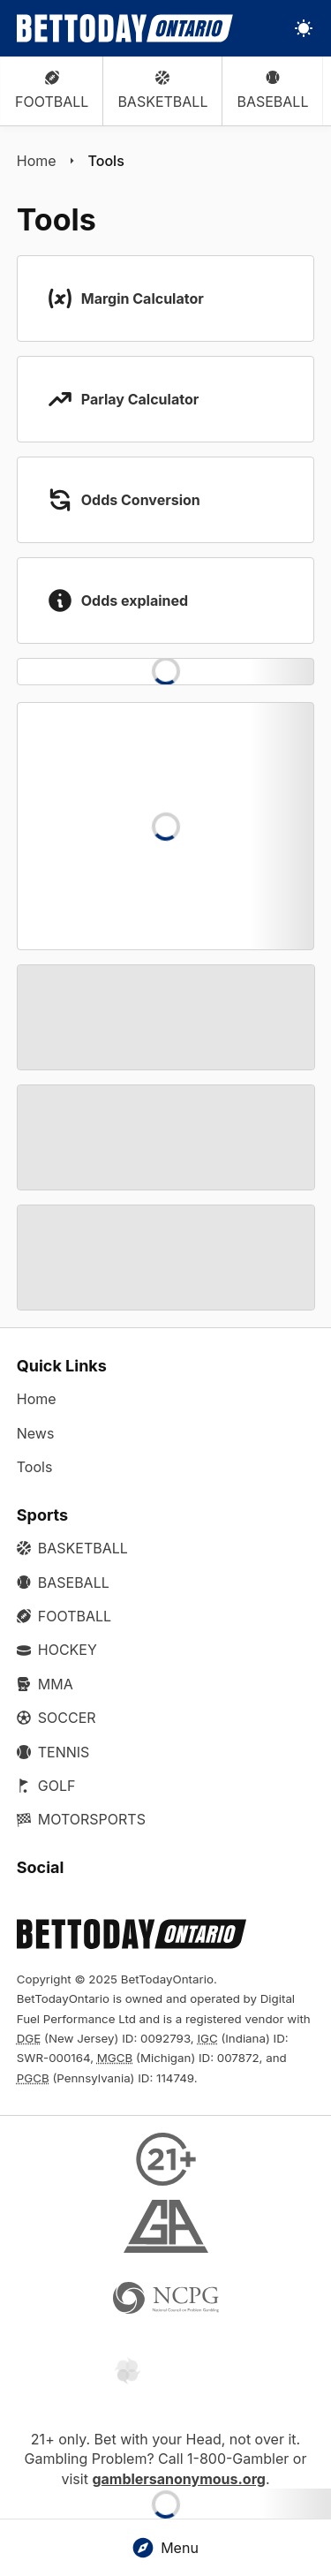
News (36, 1433)
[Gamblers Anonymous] (166, 2228)
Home (36, 161)
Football (51, 90)
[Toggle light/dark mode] (303, 28)
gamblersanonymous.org (179, 2479)
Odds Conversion (140, 500)
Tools (106, 161)
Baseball (272, 90)
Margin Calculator (142, 298)
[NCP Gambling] (166, 2300)
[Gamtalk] (166, 2372)
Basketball (162, 90)
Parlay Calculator (140, 399)
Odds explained (134, 600)
